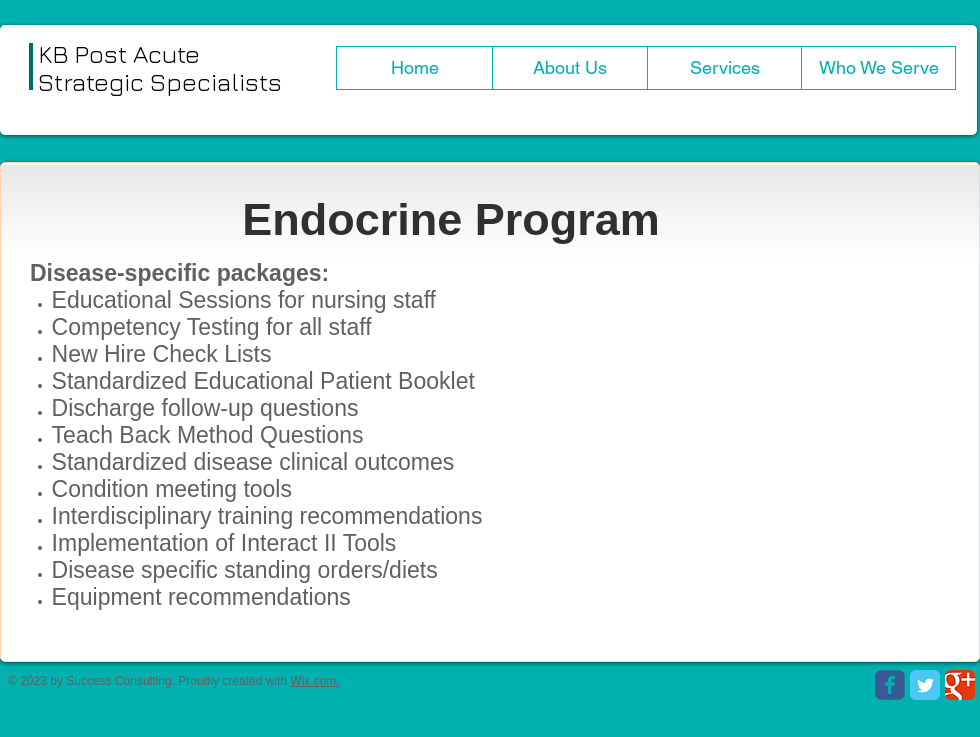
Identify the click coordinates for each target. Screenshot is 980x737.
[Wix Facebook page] (890, 685)
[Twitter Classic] (925, 685)
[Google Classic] (960, 685)
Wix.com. (314, 681)
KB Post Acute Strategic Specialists (160, 67)
